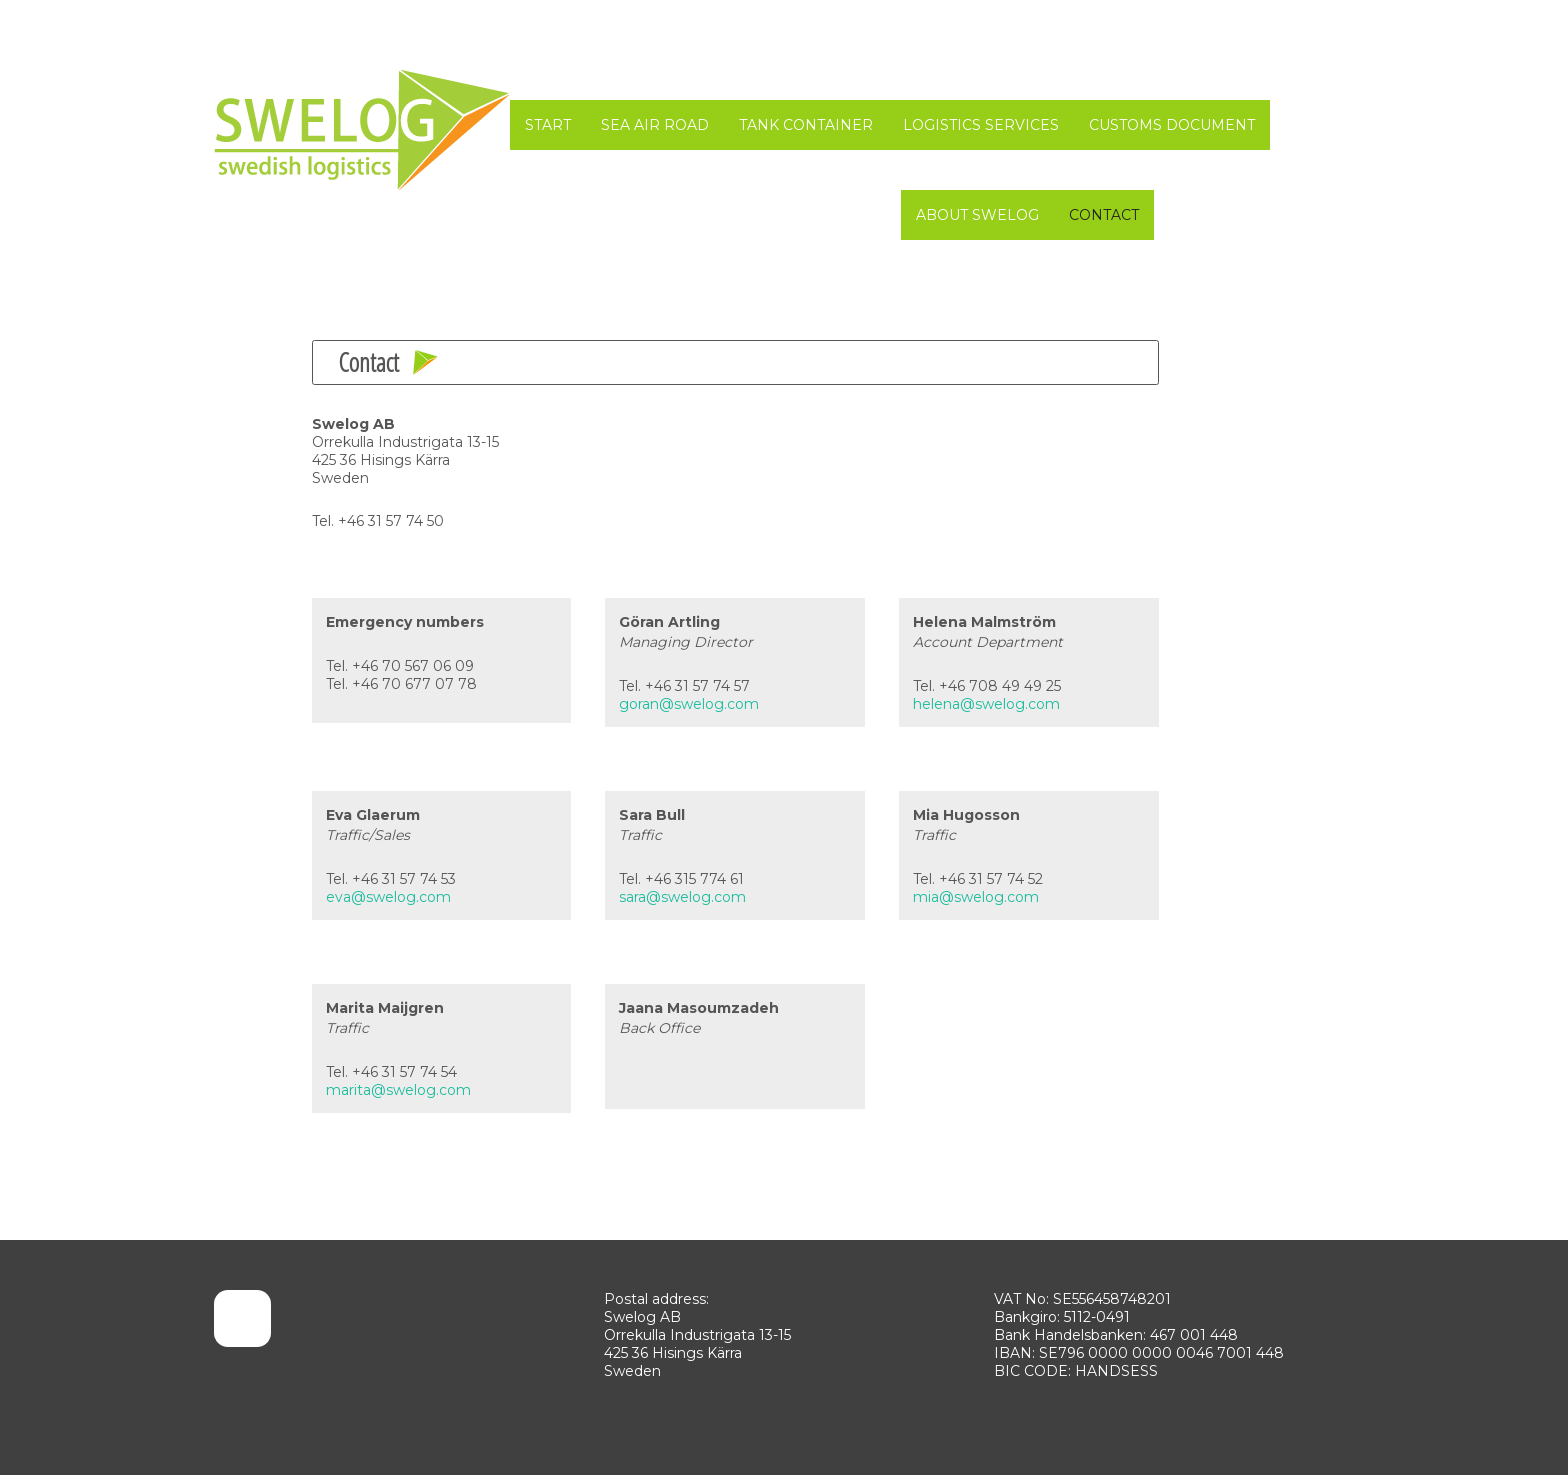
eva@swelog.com (388, 897)
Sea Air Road (655, 125)
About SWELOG (977, 215)
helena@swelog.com (986, 704)
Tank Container (806, 125)
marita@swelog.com (398, 1090)
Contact (1104, 215)
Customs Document (1172, 125)
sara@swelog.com (682, 897)
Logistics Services (981, 125)
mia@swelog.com (976, 897)
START (548, 125)
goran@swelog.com (689, 704)
